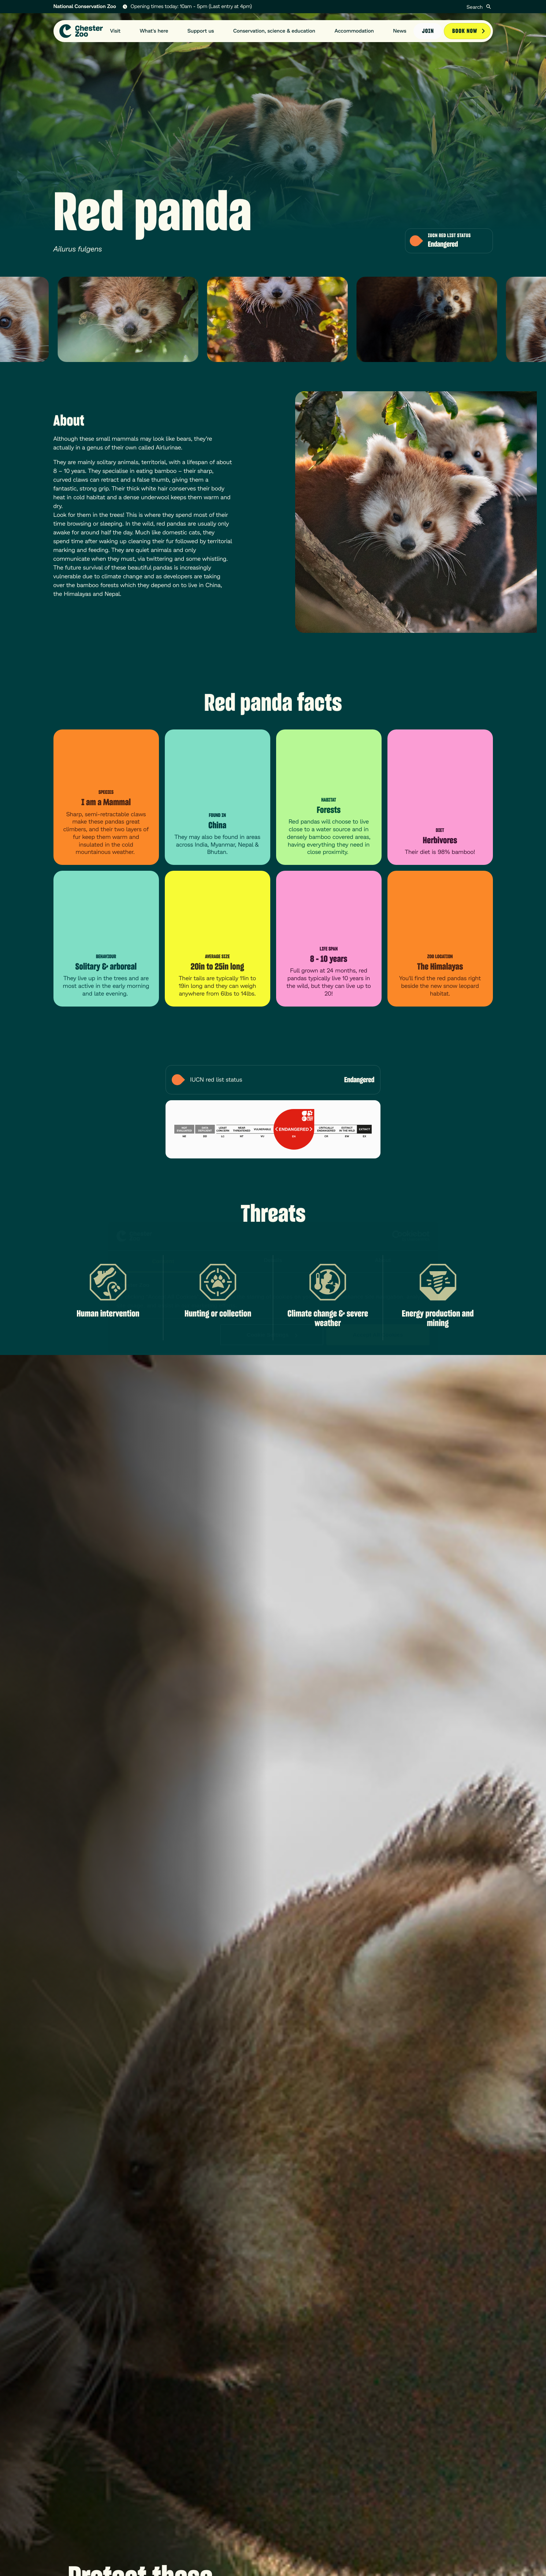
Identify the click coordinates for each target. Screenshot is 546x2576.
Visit (115, 30)
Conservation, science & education (274, 30)
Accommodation (354, 30)
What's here (154, 30)
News (399, 30)
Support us (200, 30)
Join (428, 30)
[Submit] (488, 6)
